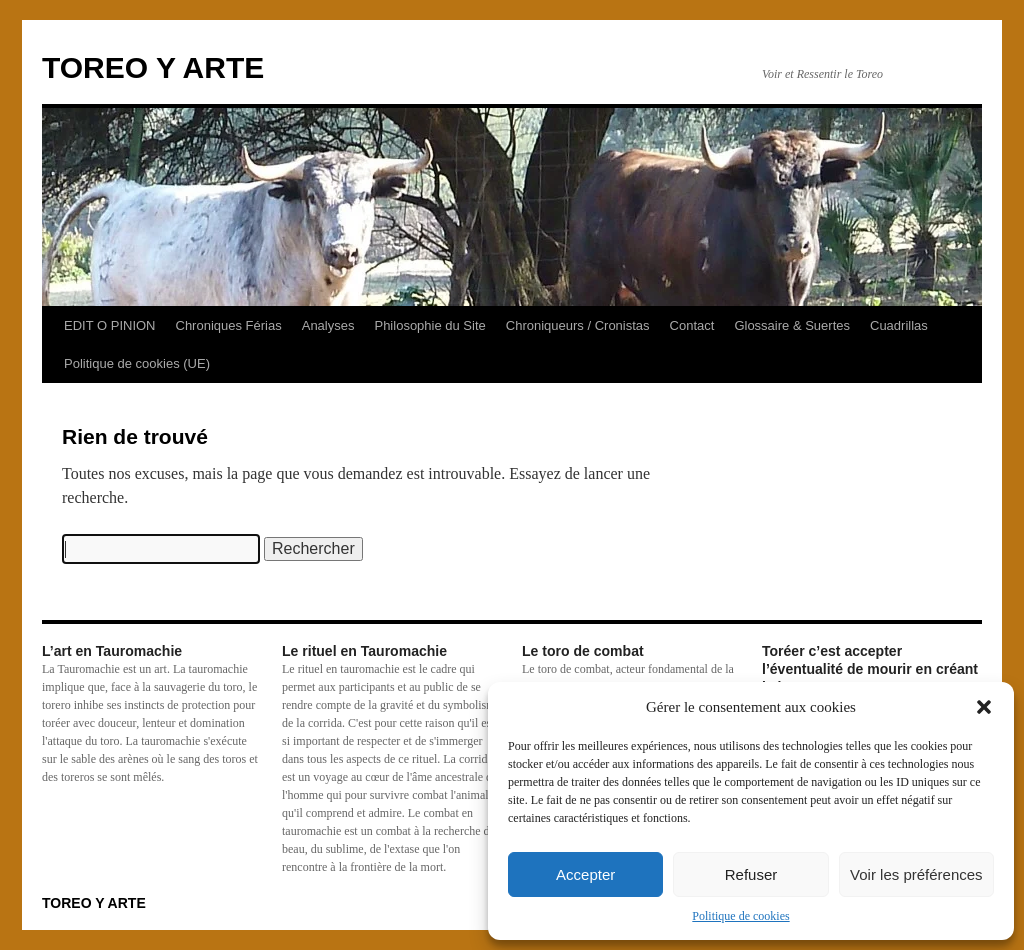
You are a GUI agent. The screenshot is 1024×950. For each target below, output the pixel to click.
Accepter (585, 874)
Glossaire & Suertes (792, 325)
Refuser (751, 874)
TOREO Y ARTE (153, 67)
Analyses (328, 325)
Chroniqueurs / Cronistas (578, 325)
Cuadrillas (899, 325)
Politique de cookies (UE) (137, 363)
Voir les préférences (916, 874)
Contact (692, 325)
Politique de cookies (740, 916)
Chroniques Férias (229, 325)
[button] (984, 707)
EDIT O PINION (110, 325)
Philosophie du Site (429, 325)
